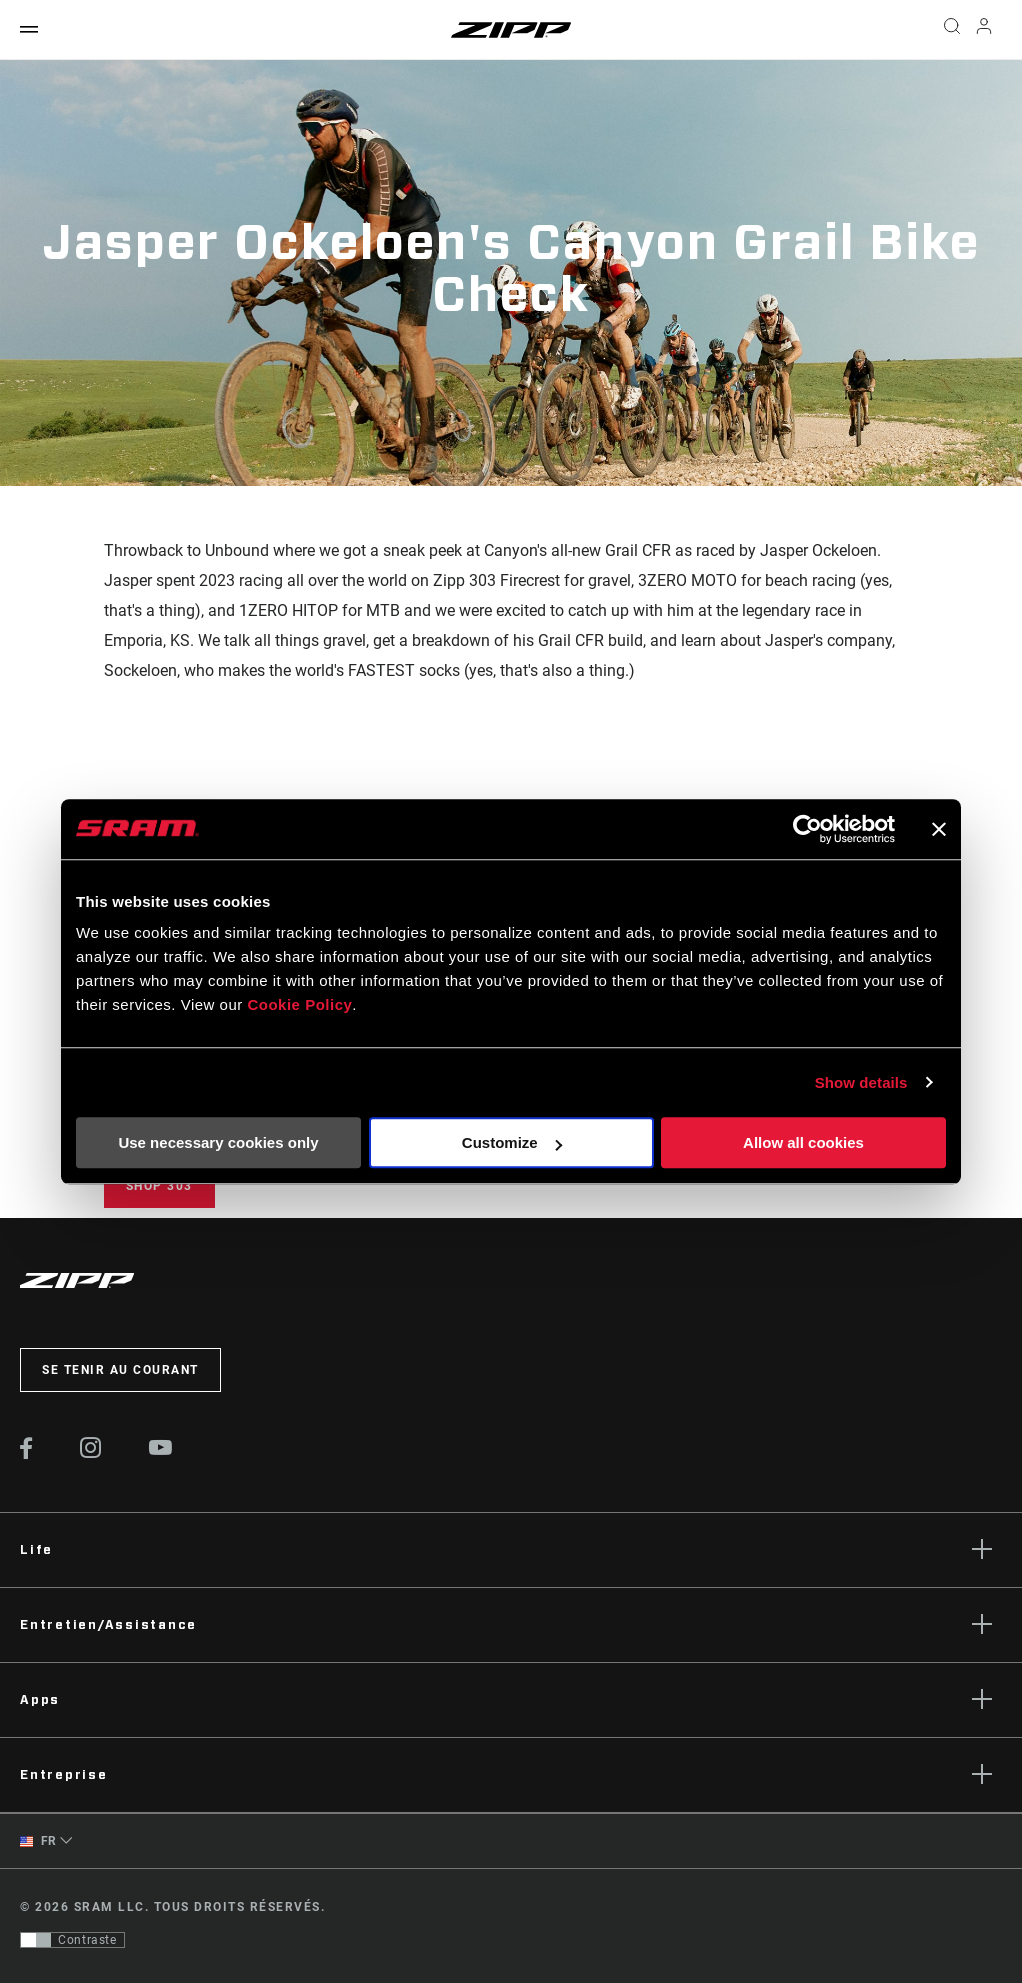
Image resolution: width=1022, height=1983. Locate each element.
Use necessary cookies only (218, 1142)
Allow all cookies (803, 1142)
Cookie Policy (299, 1004)
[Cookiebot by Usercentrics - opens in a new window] (807, 829)
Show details (861, 1082)
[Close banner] (939, 829)
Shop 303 (159, 1186)
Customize (512, 1142)
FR (38, 1841)
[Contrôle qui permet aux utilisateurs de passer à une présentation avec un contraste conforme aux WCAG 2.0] (72, 1940)
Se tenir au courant (120, 1370)
